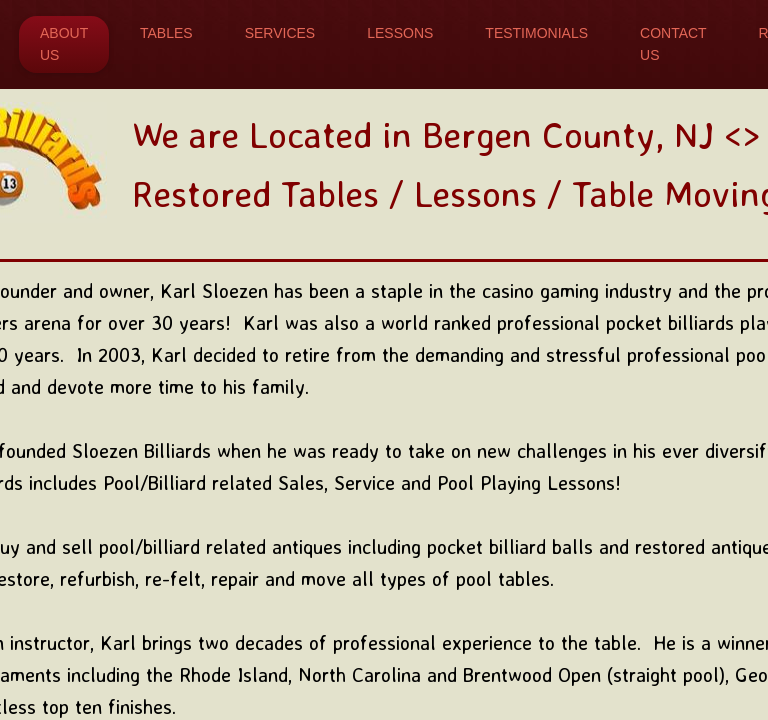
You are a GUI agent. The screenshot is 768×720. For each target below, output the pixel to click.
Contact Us (673, 44)
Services (280, 33)
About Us (64, 44)
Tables (166, 33)
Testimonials (536, 33)
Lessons (400, 33)
